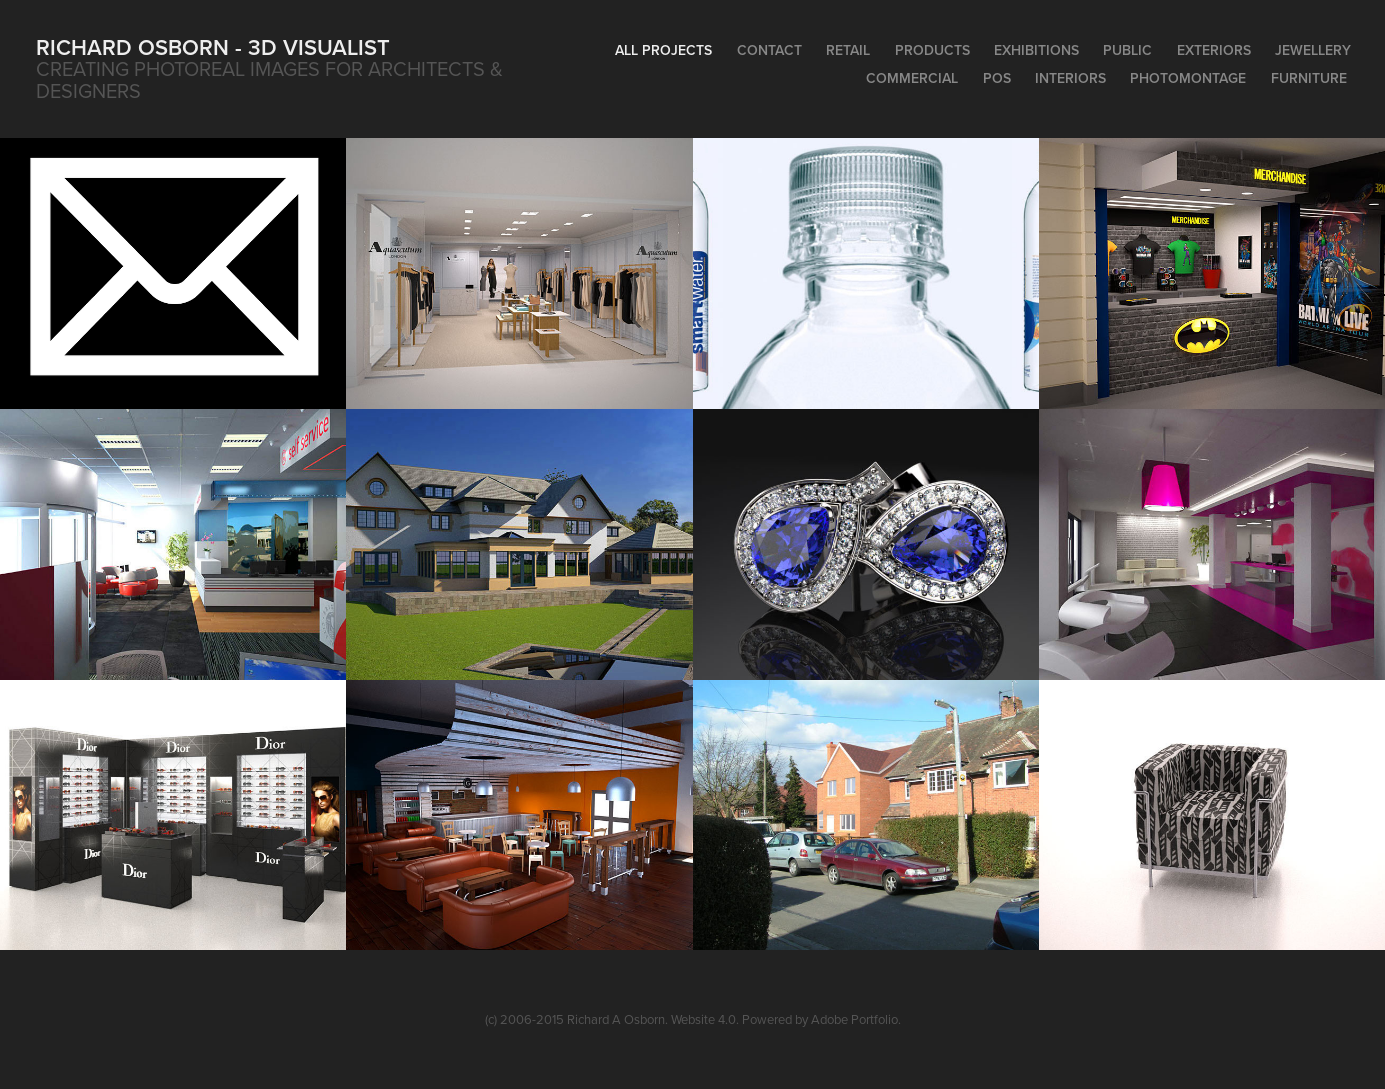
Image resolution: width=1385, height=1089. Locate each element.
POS (997, 78)
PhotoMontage (1188, 78)
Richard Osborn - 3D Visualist (213, 47)
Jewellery (1313, 50)
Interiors (1070, 78)
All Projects (663, 50)
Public (1127, 50)
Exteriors (1214, 50)
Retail (848, 50)
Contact (769, 50)
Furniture (1309, 78)
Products (932, 50)
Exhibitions (1036, 50)
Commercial (912, 78)
